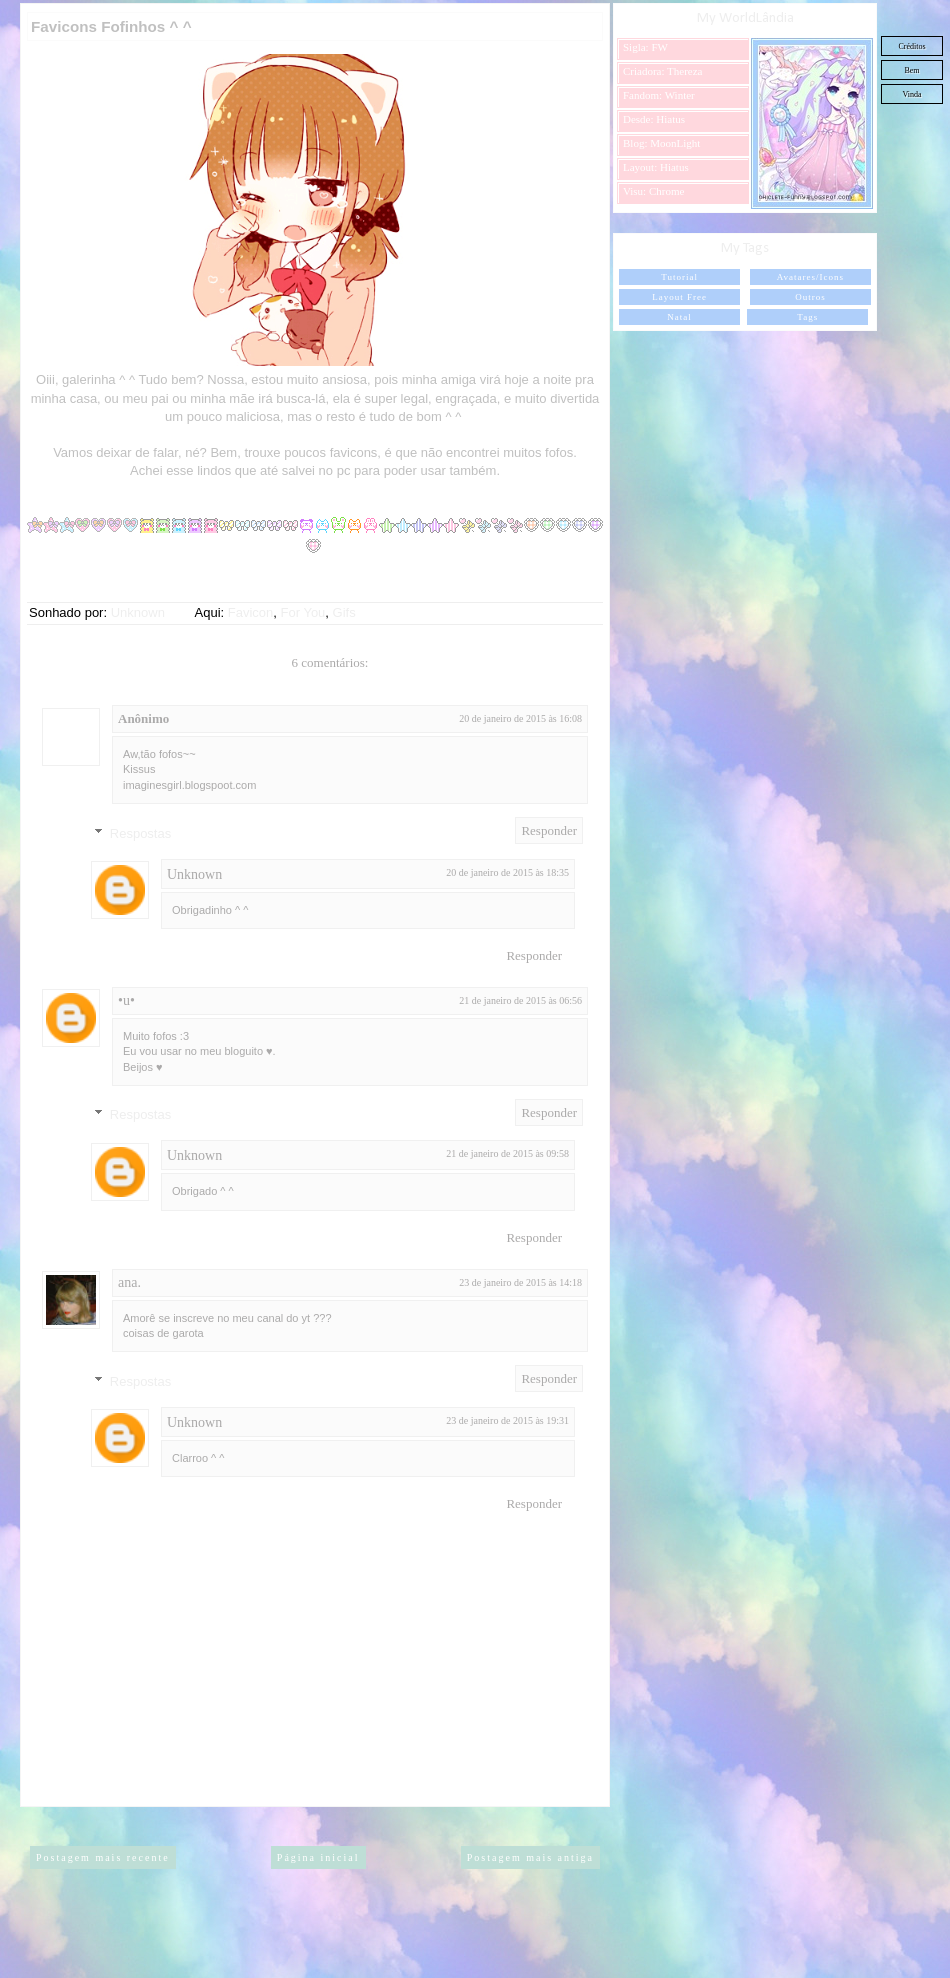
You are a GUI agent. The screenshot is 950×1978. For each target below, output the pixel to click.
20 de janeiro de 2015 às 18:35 (507, 872)
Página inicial (318, 1857)
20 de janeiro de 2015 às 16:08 (520, 718)
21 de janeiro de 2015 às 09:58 (507, 1153)
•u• (126, 1000)
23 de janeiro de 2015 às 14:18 (520, 1282)
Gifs (344, 612)
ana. (129, 1282)
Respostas (140, 832)
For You (303, 612)
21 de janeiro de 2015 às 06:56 (520, 1000)
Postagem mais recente (103, 1857)
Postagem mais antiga (530, 1857)
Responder (549, 830)
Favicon (251, 612)
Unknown (194, 874)
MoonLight (675, 143)
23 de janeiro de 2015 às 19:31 (507, 1420)
